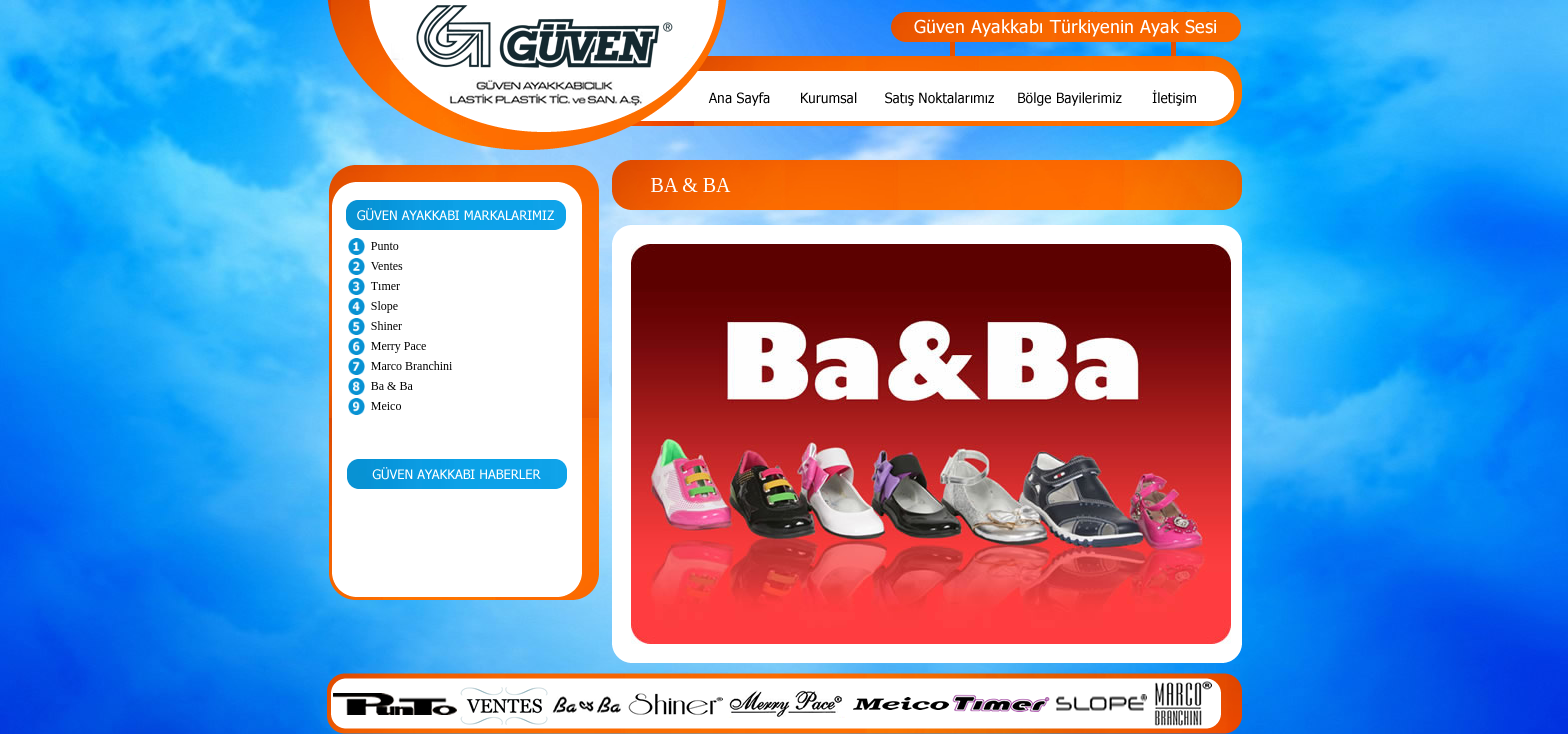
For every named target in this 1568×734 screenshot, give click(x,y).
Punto (385, 246)
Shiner (386, 326)
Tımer (385, 286)
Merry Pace (399, 346)
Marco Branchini (412, 366)
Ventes (387, 266)
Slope (384, 306)
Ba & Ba (392, 386)
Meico (386, 406)
